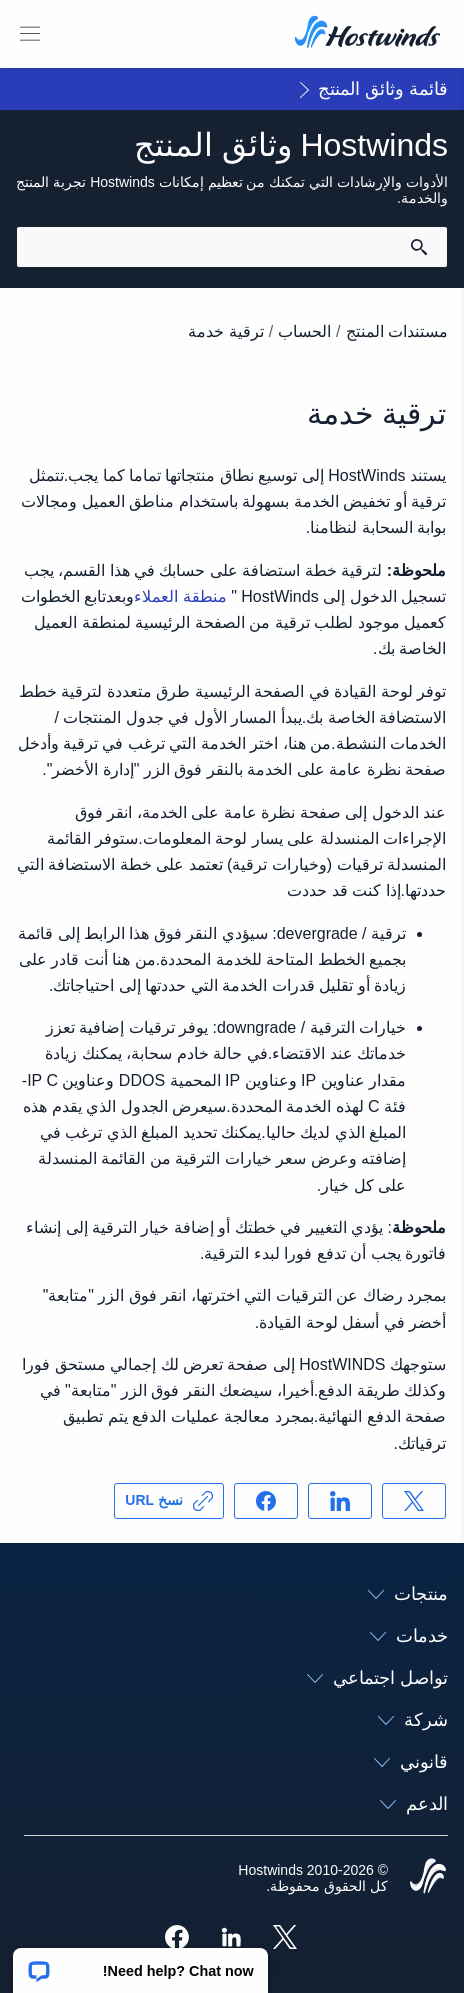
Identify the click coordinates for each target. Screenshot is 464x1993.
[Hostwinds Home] (428, 1878)
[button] (140, 1964)
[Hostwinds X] (290, 1939)
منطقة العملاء (180, 596)
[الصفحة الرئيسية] (367, 34)
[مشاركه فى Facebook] (266, 1501)
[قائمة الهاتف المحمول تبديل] (30, 34)
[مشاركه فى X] (414, 1501)
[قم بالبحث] (419, 247)
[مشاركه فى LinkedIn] (340, 1501)
